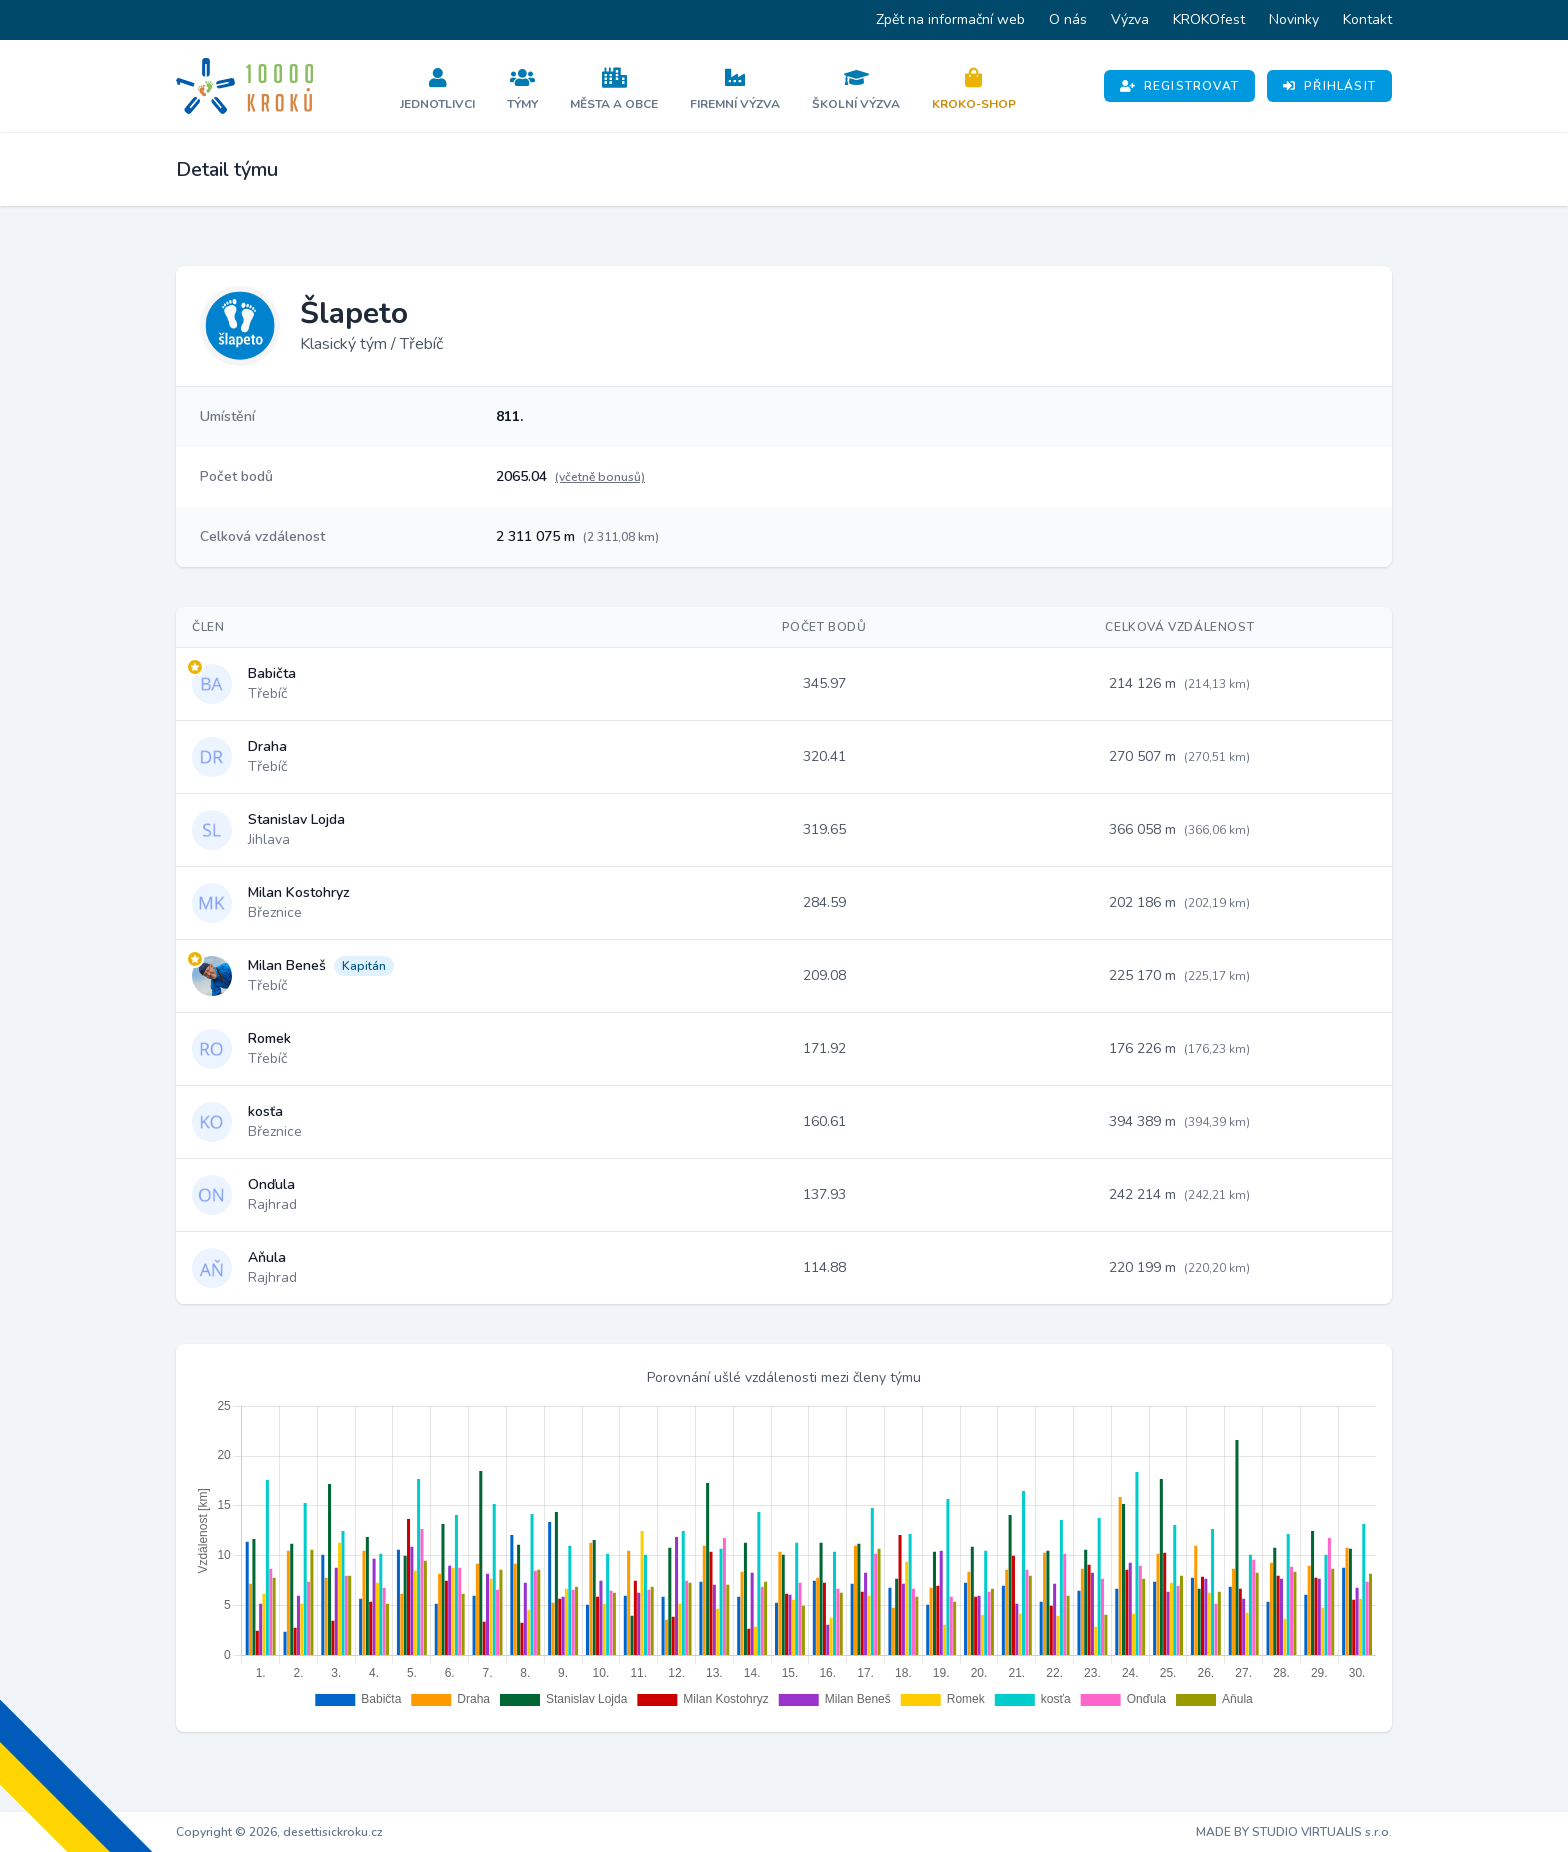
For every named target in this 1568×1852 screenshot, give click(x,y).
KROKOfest (1209, 19)
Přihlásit (1329, 86)
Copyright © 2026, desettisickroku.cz (279, 1832)
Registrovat (1179, 86)
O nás (1068, 19)
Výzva (1130, 19)
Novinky (1294, 19)
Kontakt (1367, 19)
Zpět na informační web (950, 19)
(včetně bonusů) (600, 477)
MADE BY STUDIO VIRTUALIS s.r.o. (1294, 1832)
